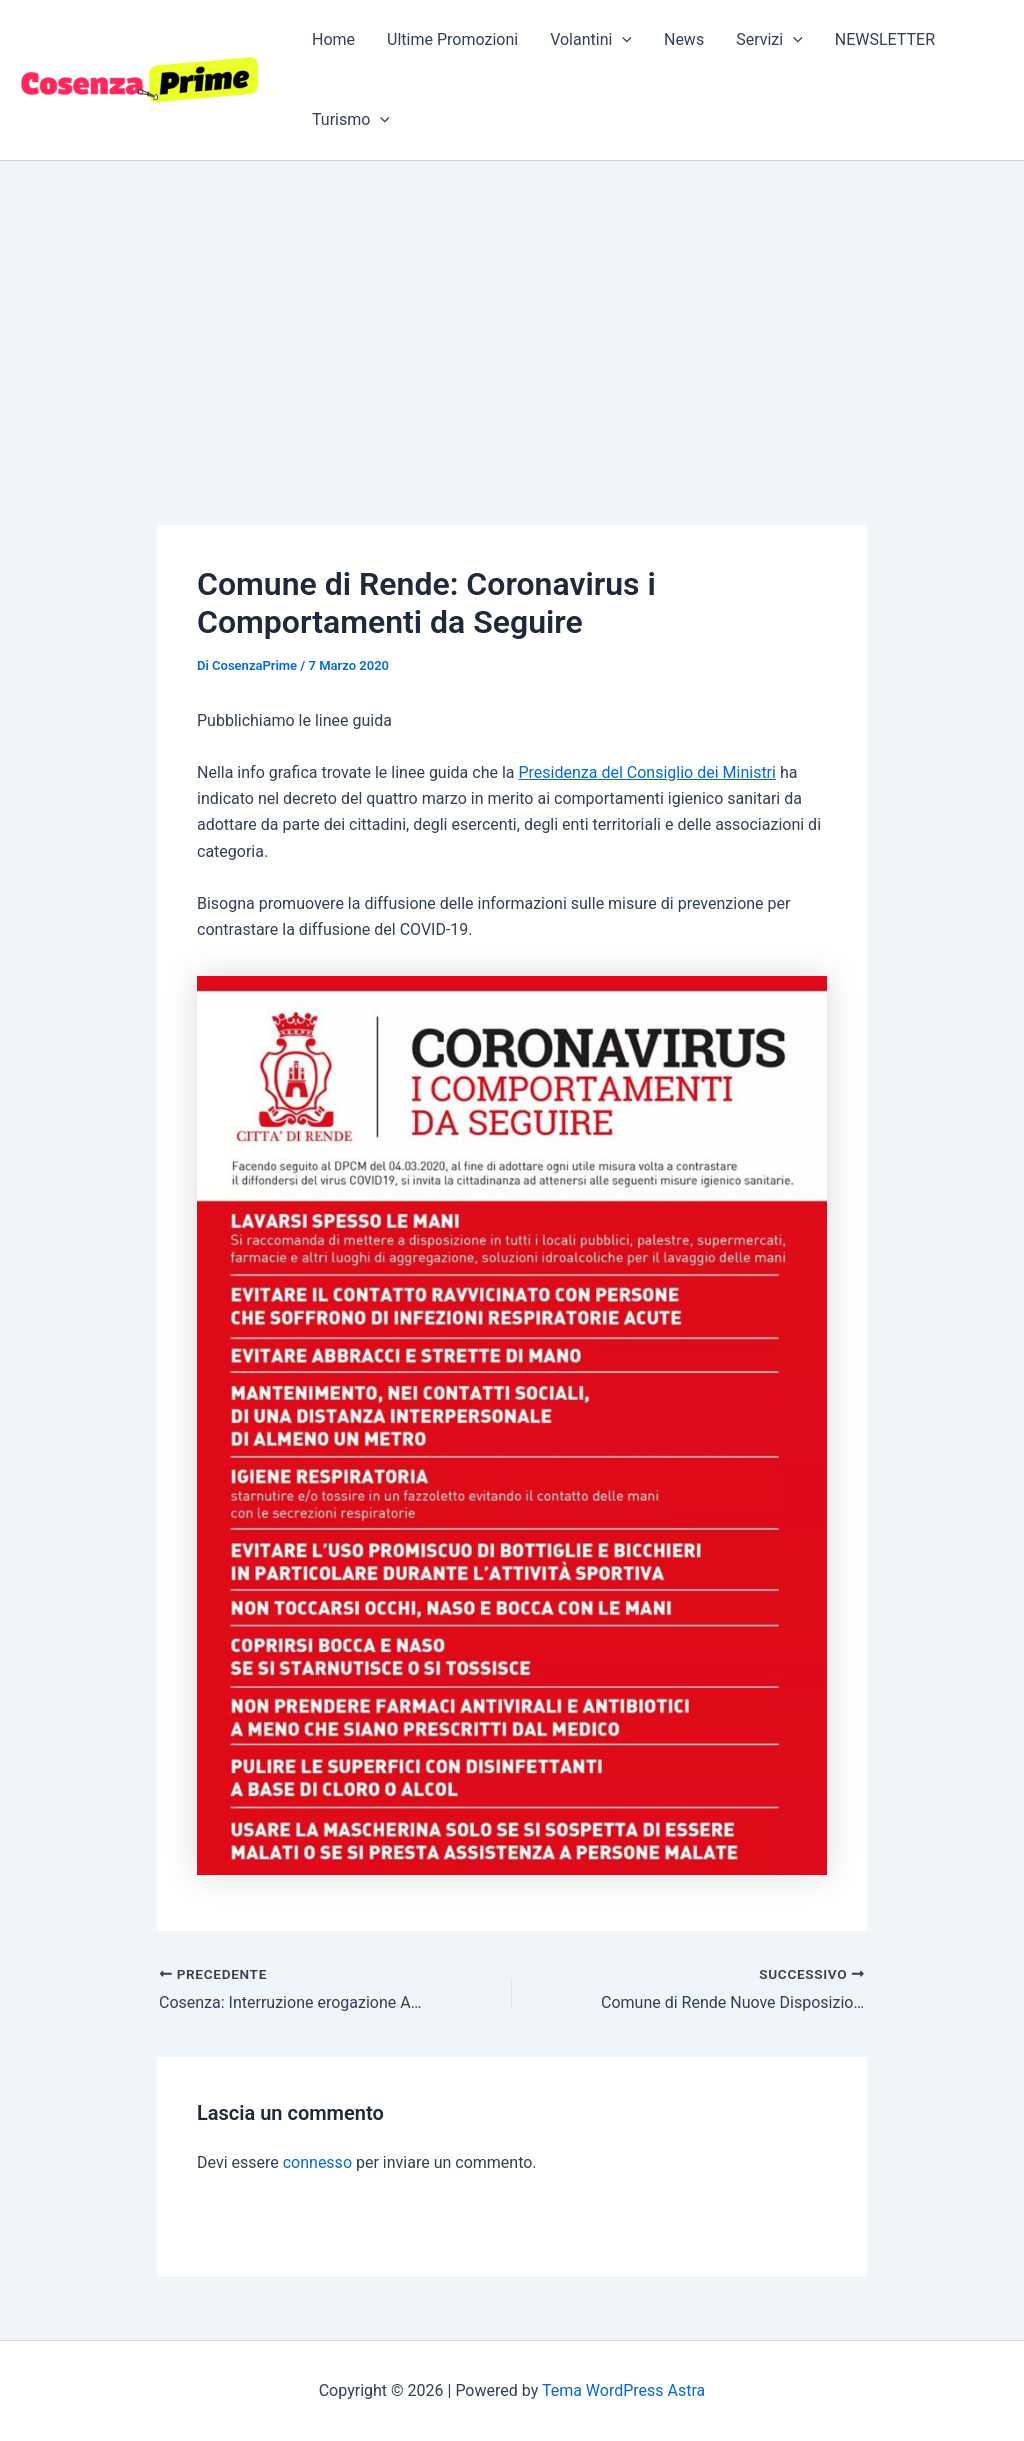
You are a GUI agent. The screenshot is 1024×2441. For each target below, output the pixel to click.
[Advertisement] (512, 311)
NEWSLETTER (885, 39)
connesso (317, 2162)
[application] (622, 40)
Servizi (769, 40)
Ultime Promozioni (452, 39)
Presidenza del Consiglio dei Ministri (646, 772)
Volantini (591, 40)
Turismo (351, 120)
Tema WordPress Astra (623, 2390)
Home (333, 39)
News (684, 39)
